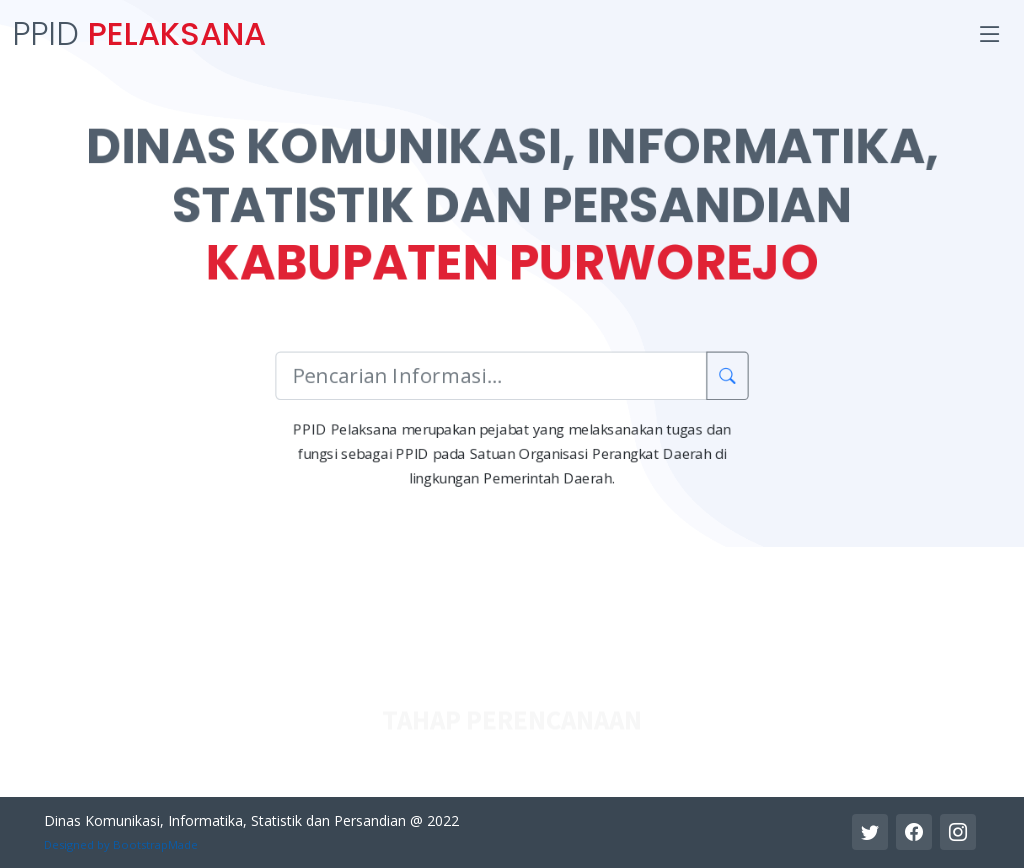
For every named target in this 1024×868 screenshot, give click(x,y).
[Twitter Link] (870, 832)
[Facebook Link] (914, 832)
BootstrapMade (155, 844)
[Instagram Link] (958, 832)
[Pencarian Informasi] (491, 376)
